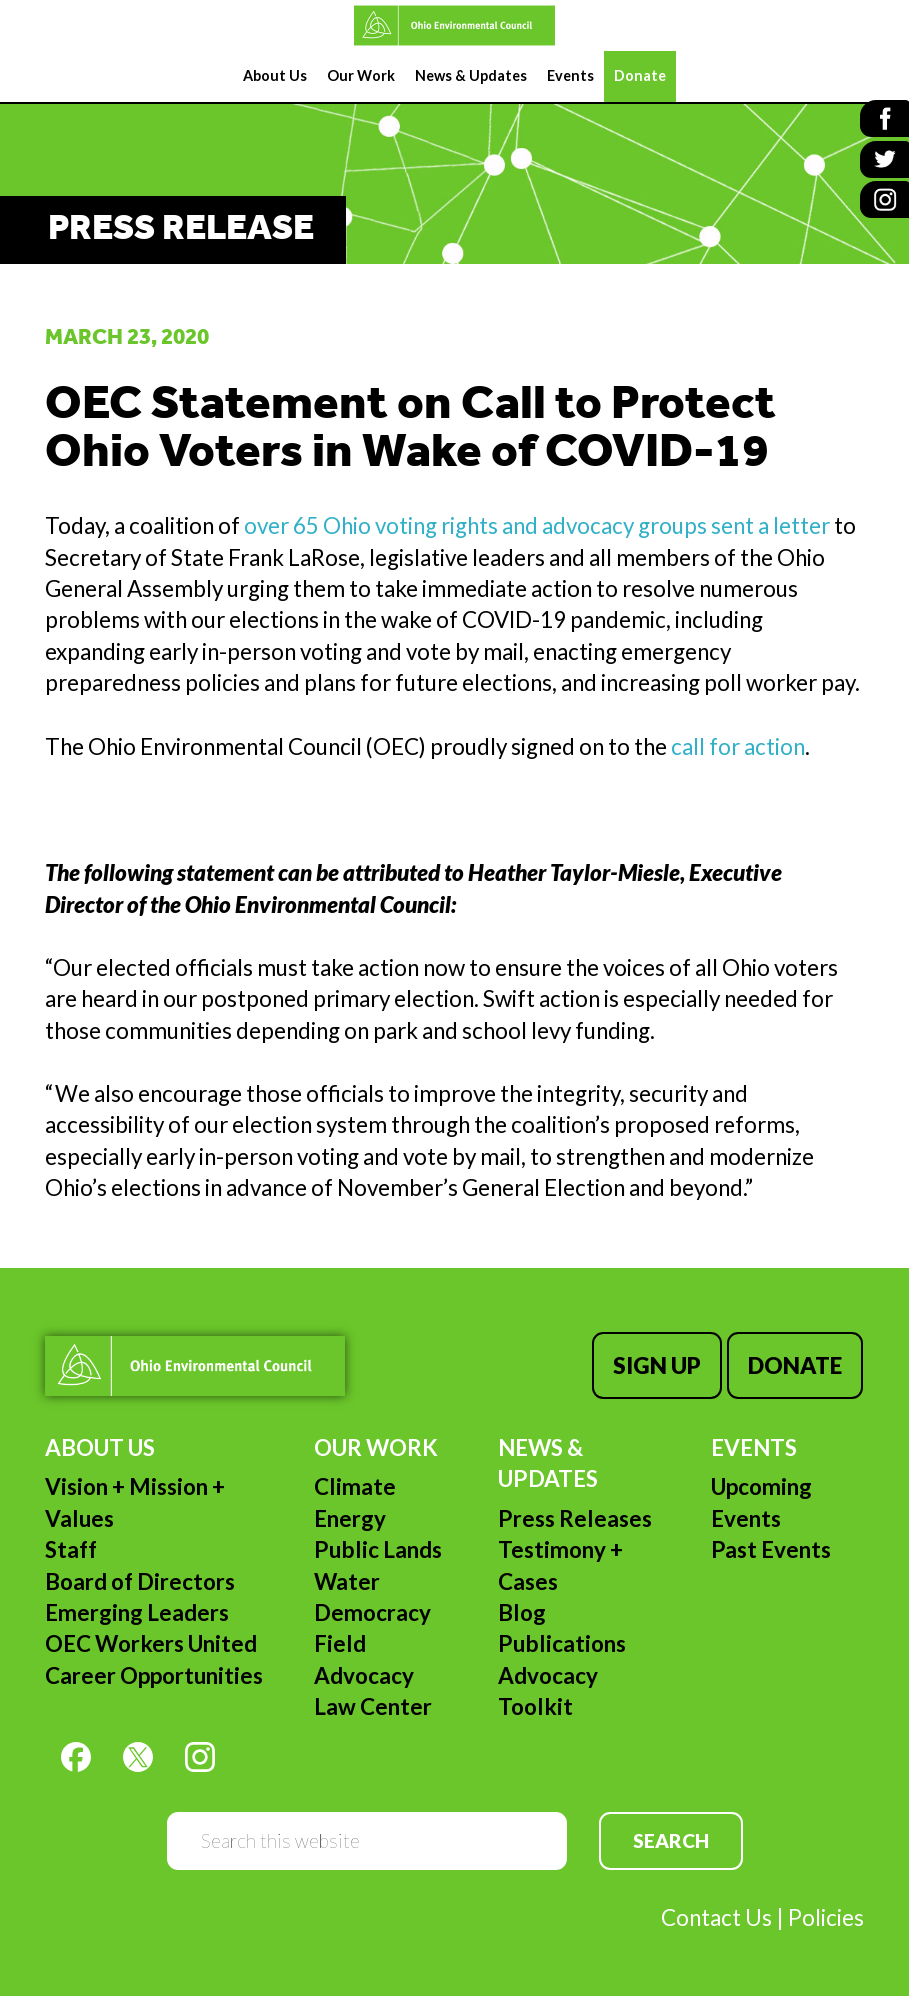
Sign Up (658, 1365)
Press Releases (575, 1517)
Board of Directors (140, 1579)
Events (754, 1446)
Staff (71, 1548)
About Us (100, 1446)
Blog (522, 1611)
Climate (355, 1485)
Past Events (771, 1548)
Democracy (372, 1611)
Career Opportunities (154, 1673)
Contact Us (716, 1916)
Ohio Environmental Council (454, 25)
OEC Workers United (151, 1642)
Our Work (376, 1446)
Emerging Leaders (137, 1611)
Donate (795, 1365)
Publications (562, 1642)
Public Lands (378, 1548)
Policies (826, 1916)
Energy (350, 1517)
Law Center (373, 1705)
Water (347, 1579)
